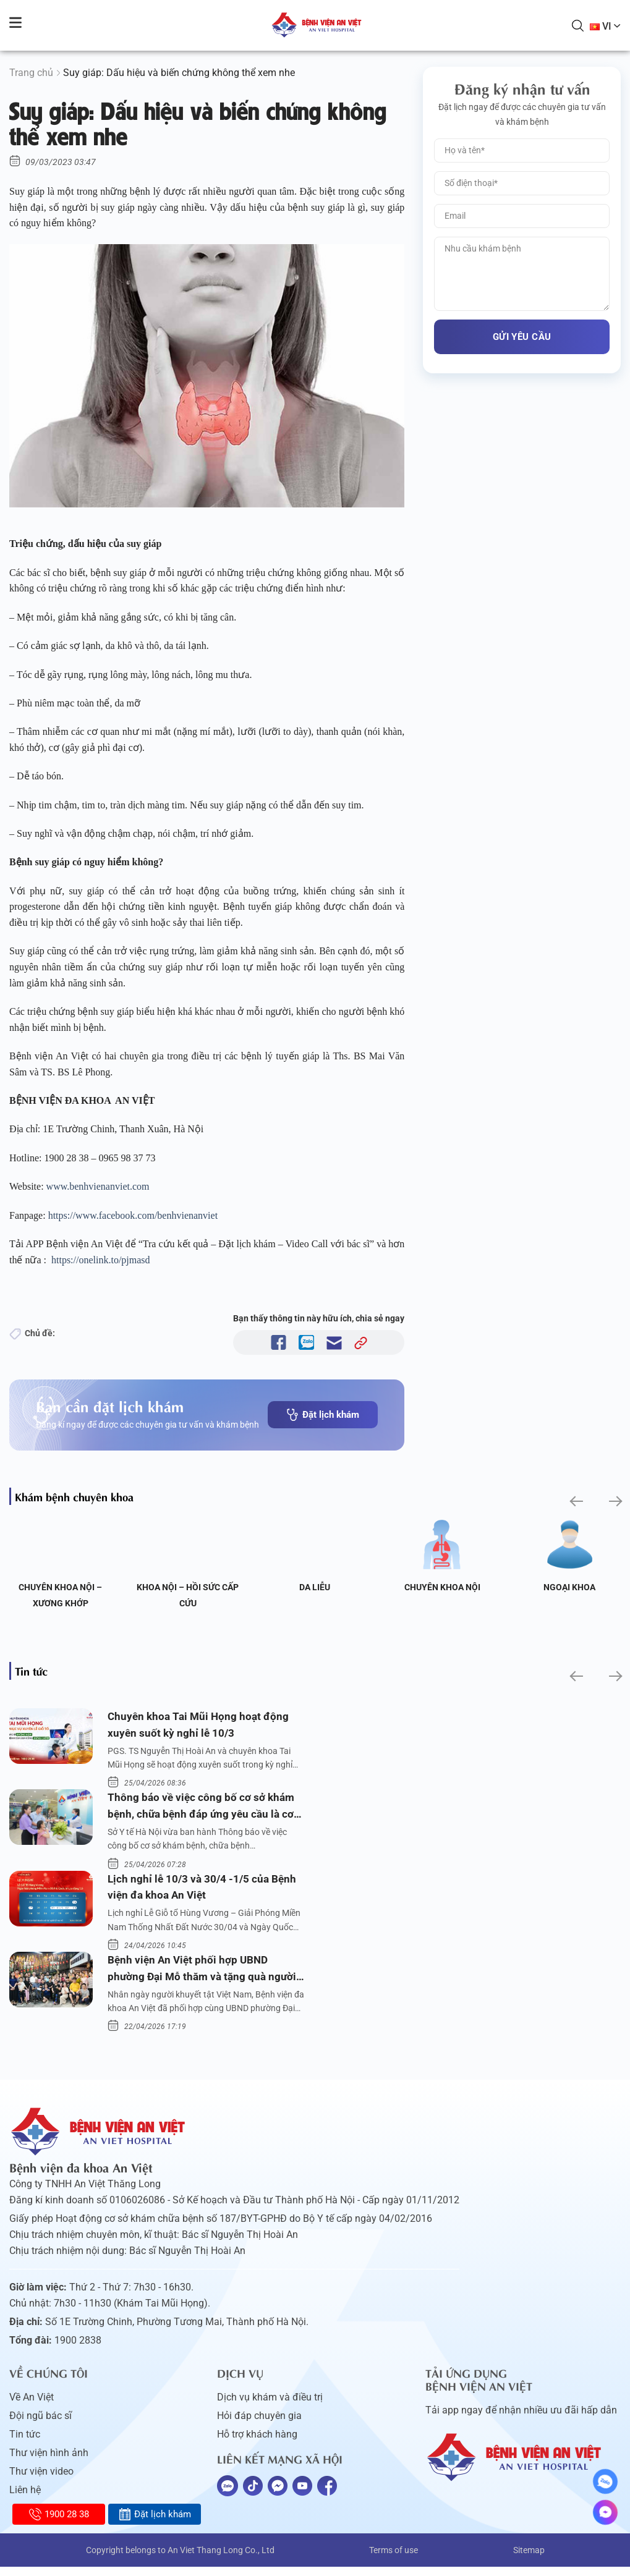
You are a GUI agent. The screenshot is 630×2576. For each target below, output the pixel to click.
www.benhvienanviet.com (98, 1186)
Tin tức (24, 2443)
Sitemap (529, 2559)
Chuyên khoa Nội (442, 1587)
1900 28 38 (59, 2514)
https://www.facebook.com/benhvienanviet (133, 1215)
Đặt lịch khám (322, 1415)
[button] (575, 1501)
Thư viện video (41, 2480)
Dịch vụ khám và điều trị (270, 2406)
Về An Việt (31, 2406)
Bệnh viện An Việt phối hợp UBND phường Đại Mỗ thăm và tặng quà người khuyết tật (205, 1977)
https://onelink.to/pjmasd (100, 1260)
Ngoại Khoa (569, 1587)
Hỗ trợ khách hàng (257, 2443)
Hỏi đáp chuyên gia (259, 2425)
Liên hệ (25, 2499)
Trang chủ (31, 72)
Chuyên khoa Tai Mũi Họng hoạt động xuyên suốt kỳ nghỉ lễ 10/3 (201, 1725)
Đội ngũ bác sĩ (40, 2425)
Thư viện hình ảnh (48, 2462)
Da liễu (314, 1587)
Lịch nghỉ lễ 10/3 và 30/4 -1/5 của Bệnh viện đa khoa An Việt (204, 1892)
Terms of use (393, 2559)
